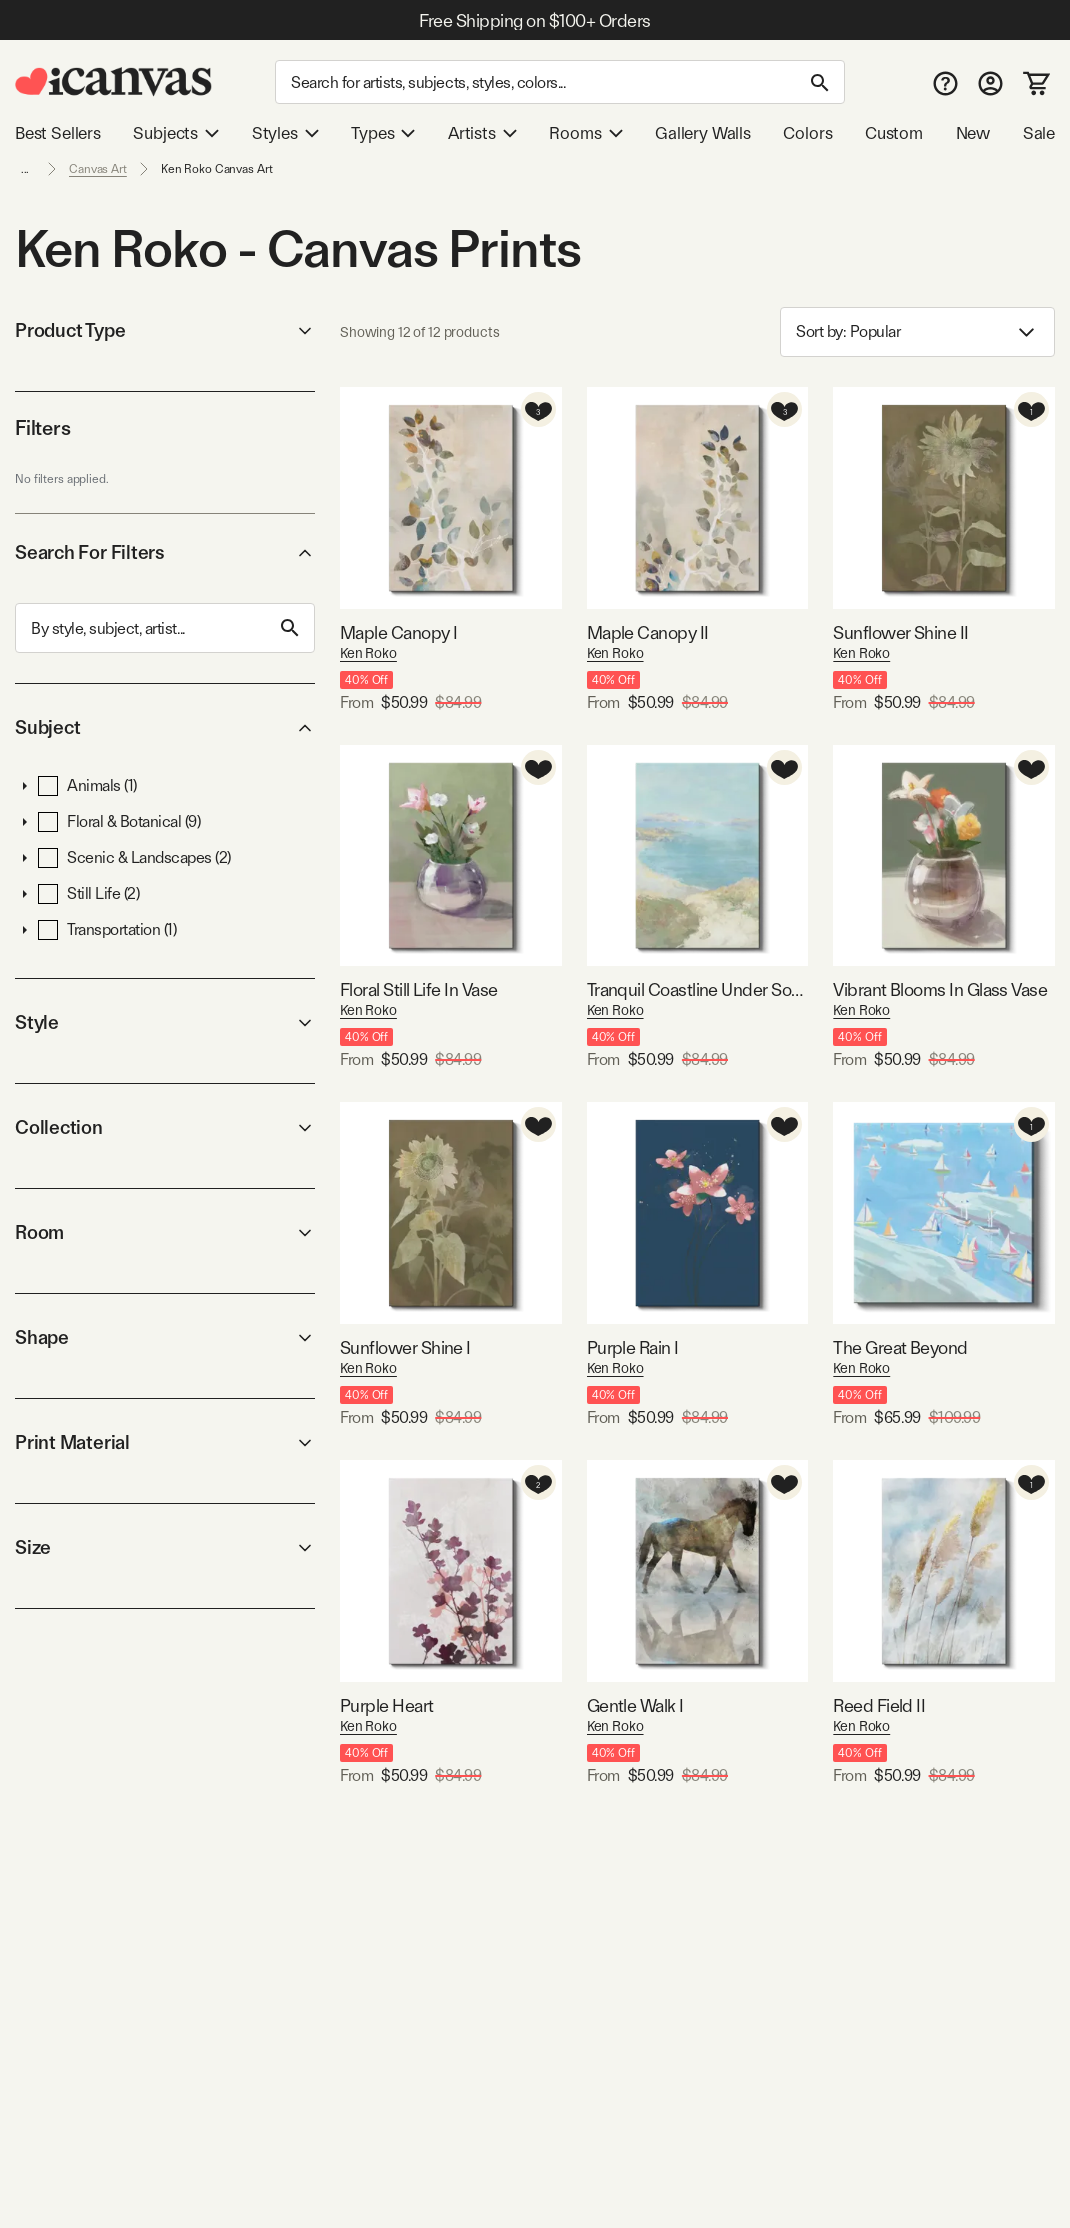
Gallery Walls (703, 133)
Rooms (585, 133)
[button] (25, 786)
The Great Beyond (900, 1347)
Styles (285, 133)
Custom (894, 133)
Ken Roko (368, 653)
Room (165, 1232)
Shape (165, 1337)
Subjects (176, 133)
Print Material (165, 1442)
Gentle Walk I (635, 1705)
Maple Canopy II (648, 632)
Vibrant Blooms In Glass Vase (940, 989)
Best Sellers (58, 133)
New (973, 133)
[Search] (560, 82)
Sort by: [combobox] (917, 332)
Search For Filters (165, 552)
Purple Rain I (633, 1347)
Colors (807, 133)
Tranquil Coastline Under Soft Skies (698, 989)
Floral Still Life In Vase (419, 989)
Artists (482, 133)
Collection (165, 1127)
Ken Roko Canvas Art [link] (217, 169)
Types (383, 133)
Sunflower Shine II (900, 632)
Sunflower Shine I (405, 1347)
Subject (165, 727)
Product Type (165, 330)
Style (165, 1022)
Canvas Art (98, 169)
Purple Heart (387, 1705)
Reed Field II (879, 1705)
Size (165, 1547)
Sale (1039, 133)
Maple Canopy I (398, 632)
